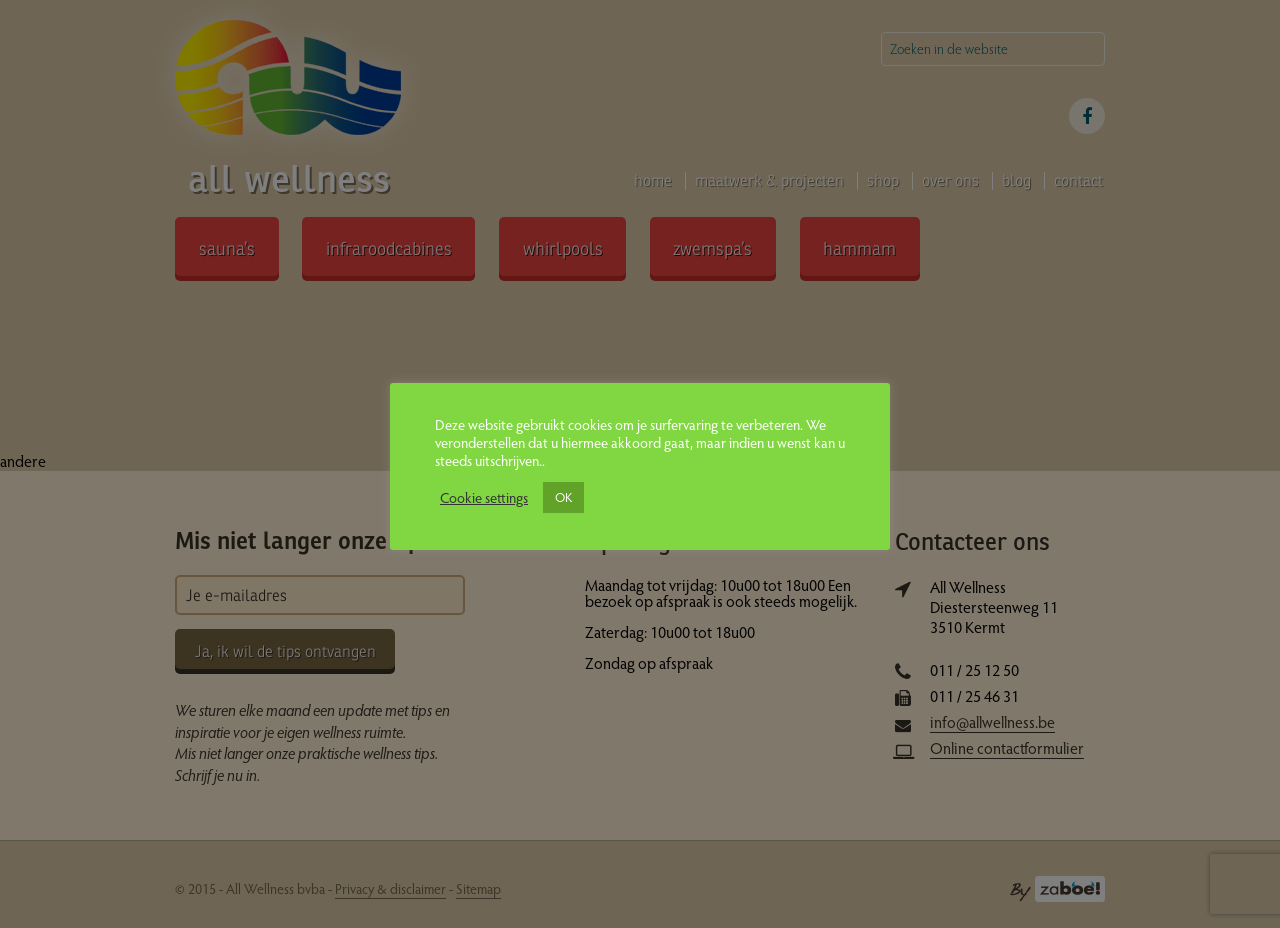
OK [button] (563, 497)
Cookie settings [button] (484, 497)
